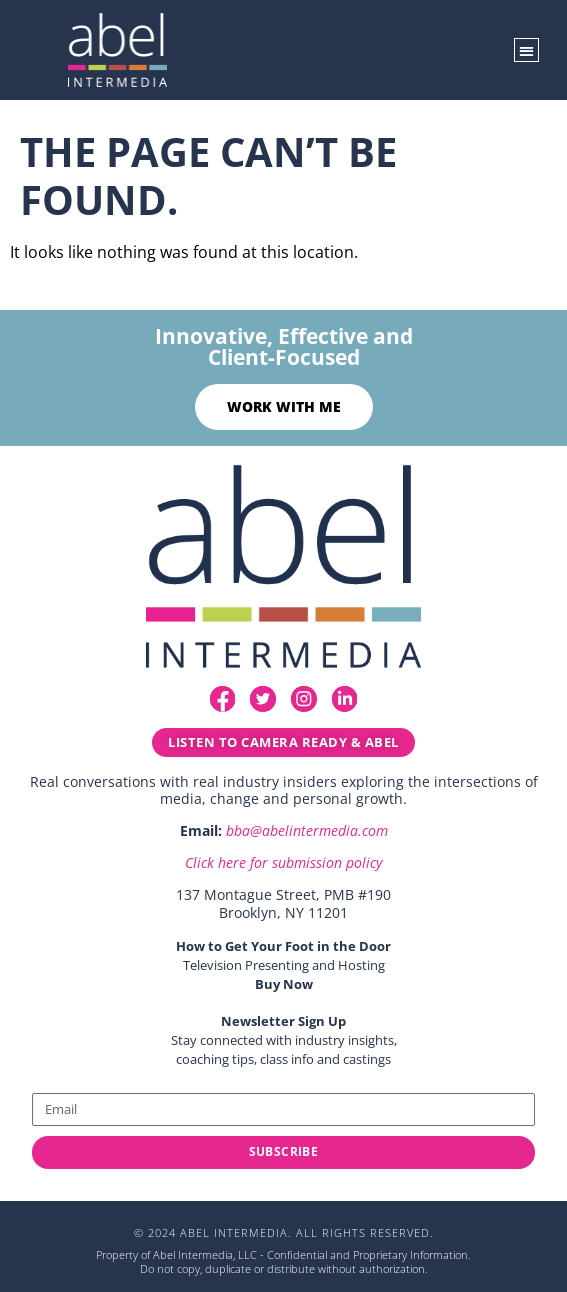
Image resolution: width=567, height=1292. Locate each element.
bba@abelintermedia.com (307, 830)
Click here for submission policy (283, 862)
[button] (526, 50)
